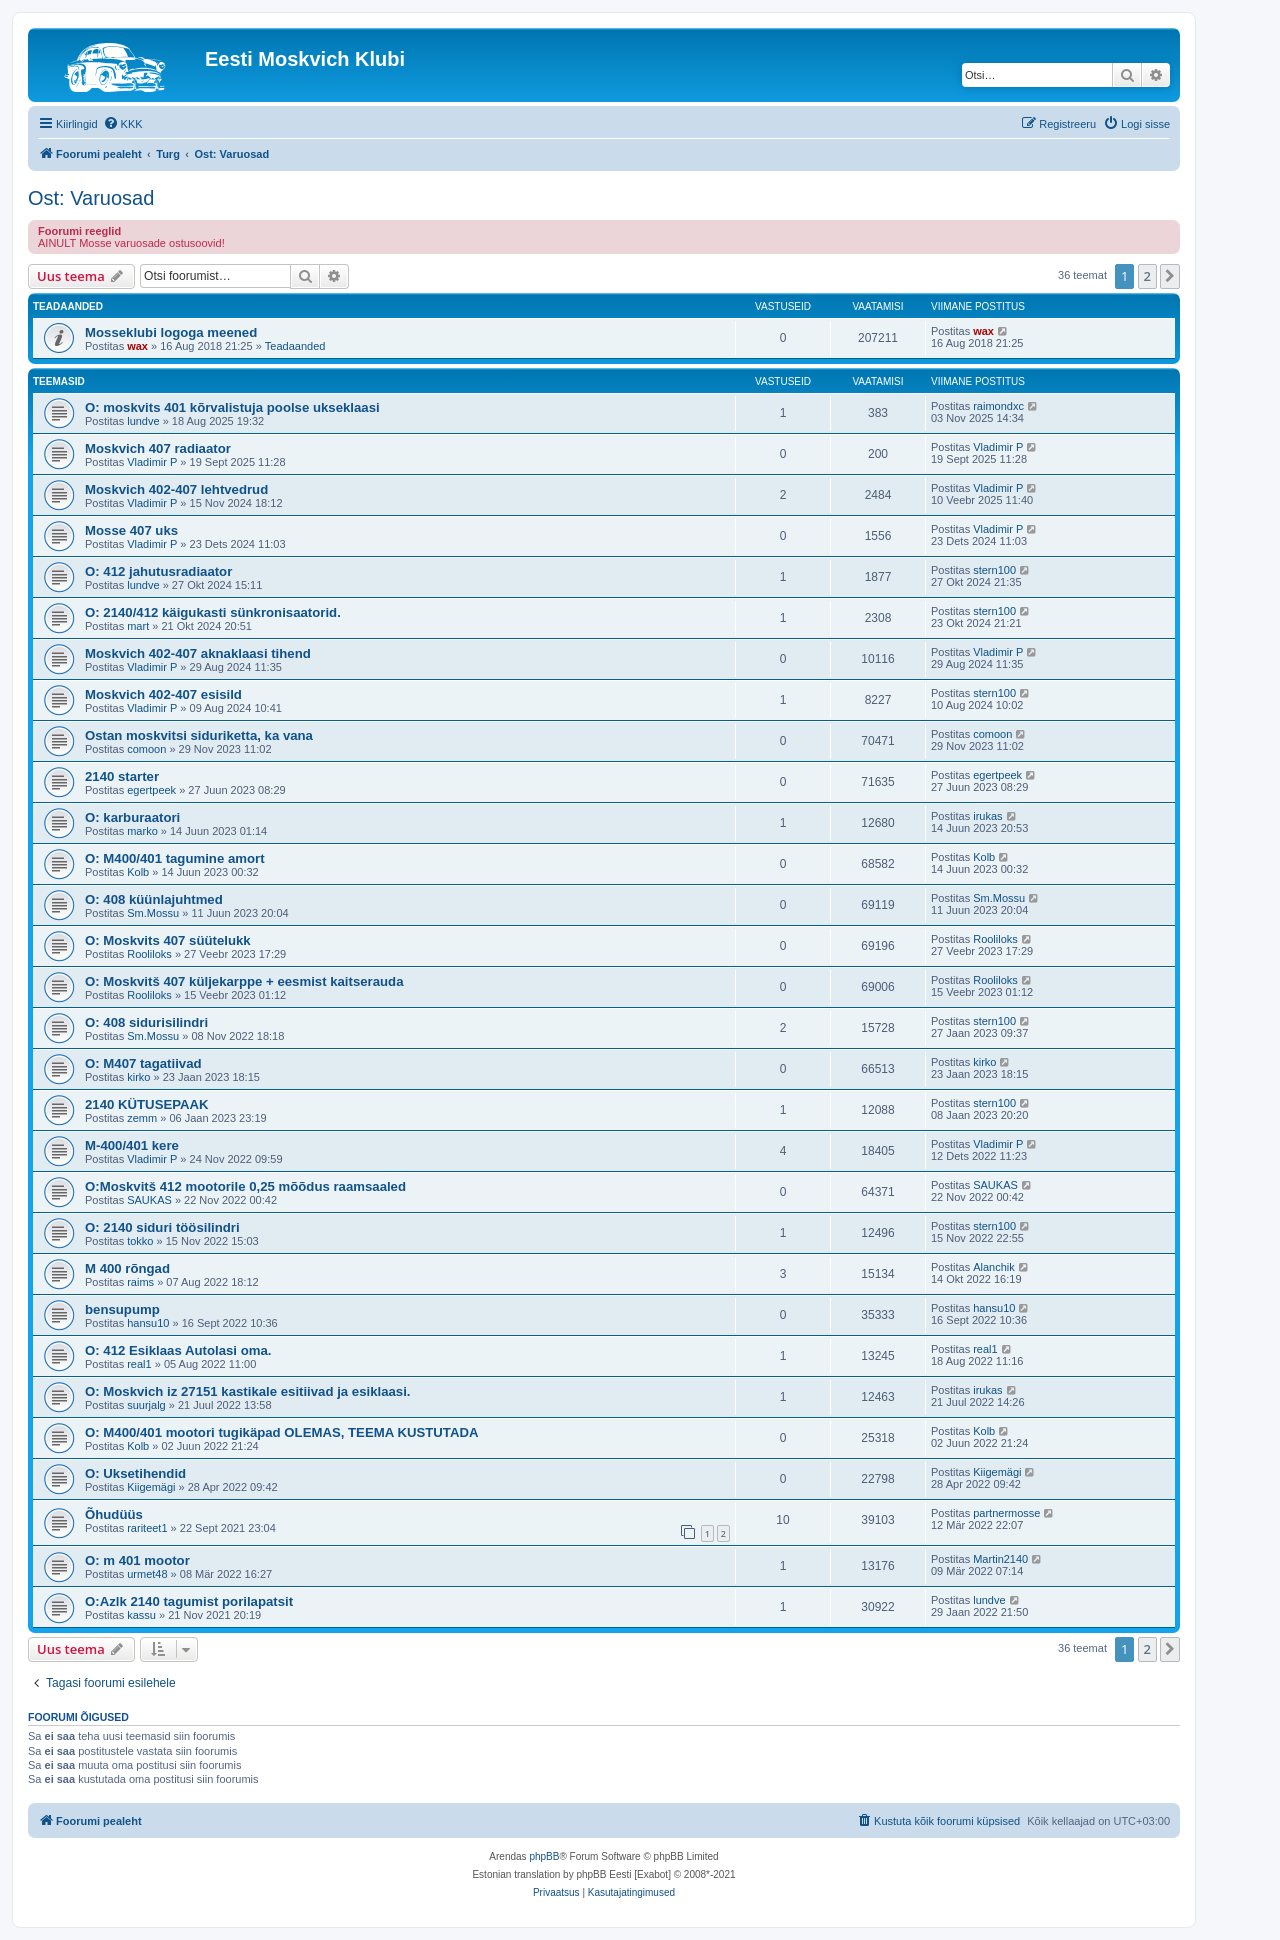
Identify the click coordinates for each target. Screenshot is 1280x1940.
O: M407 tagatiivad (143, 1063)
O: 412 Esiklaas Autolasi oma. (178, 1350)
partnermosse (1006, 1513)
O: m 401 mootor (137, 1560)
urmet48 (147, 1574)
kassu (141, 1615)
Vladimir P (152, 462)
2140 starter (122, 776)
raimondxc (998, 406)
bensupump (122, 1309)
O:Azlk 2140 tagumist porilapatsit (189, 1601)
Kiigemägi (151, 1487)
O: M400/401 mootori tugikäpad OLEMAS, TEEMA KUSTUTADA (281, 1432)
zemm (142, 1118)
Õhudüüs (114, 1514)
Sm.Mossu (153, 913)
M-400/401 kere (132, 1145)
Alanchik (994, 1267)
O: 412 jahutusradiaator (158, 571)
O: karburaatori (132, 817)
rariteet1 (147, 1528)
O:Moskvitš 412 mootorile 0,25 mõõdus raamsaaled (245, 1186)
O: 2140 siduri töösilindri (162, 1227)
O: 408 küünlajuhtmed (154, 899)
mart (138, 626)
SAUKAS (149, 1200)
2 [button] (1147, 276)
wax (137, 346)
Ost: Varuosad (91, 198)
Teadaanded (295, 346)
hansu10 (148, 1323)
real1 (139, 1364)
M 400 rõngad (127, 1268)
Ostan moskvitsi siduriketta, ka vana (199, 735)
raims (140, 1282)
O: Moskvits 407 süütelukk (168, 940)
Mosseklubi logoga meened (171, 332)
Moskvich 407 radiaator (158, 448)
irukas (987, 816)
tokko (140, 1241)
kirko (138, 1077)
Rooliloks (149, 954)
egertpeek (151, 790)
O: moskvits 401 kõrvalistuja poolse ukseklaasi (232, 407)
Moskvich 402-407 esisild (163, 694)
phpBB (544, 1856)
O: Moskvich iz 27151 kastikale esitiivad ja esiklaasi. (247, 1391)
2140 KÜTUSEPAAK (147, 1104)
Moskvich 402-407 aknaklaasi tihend (198, 653)
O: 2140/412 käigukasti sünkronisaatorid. (213, 612)
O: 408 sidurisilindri (146, 1022)
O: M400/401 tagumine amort (175, 858)
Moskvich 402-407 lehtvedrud (176, 489)
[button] (1170, 276)
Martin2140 (1000, 1559)
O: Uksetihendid (135, 1473)
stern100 (994, 570)
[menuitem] (123, 124)
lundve (143, 421)
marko (142, 831)
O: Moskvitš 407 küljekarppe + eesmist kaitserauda (244, 981)
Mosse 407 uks (131, 530)
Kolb (138, 872)
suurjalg (146, 1405)
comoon (146, 749)
